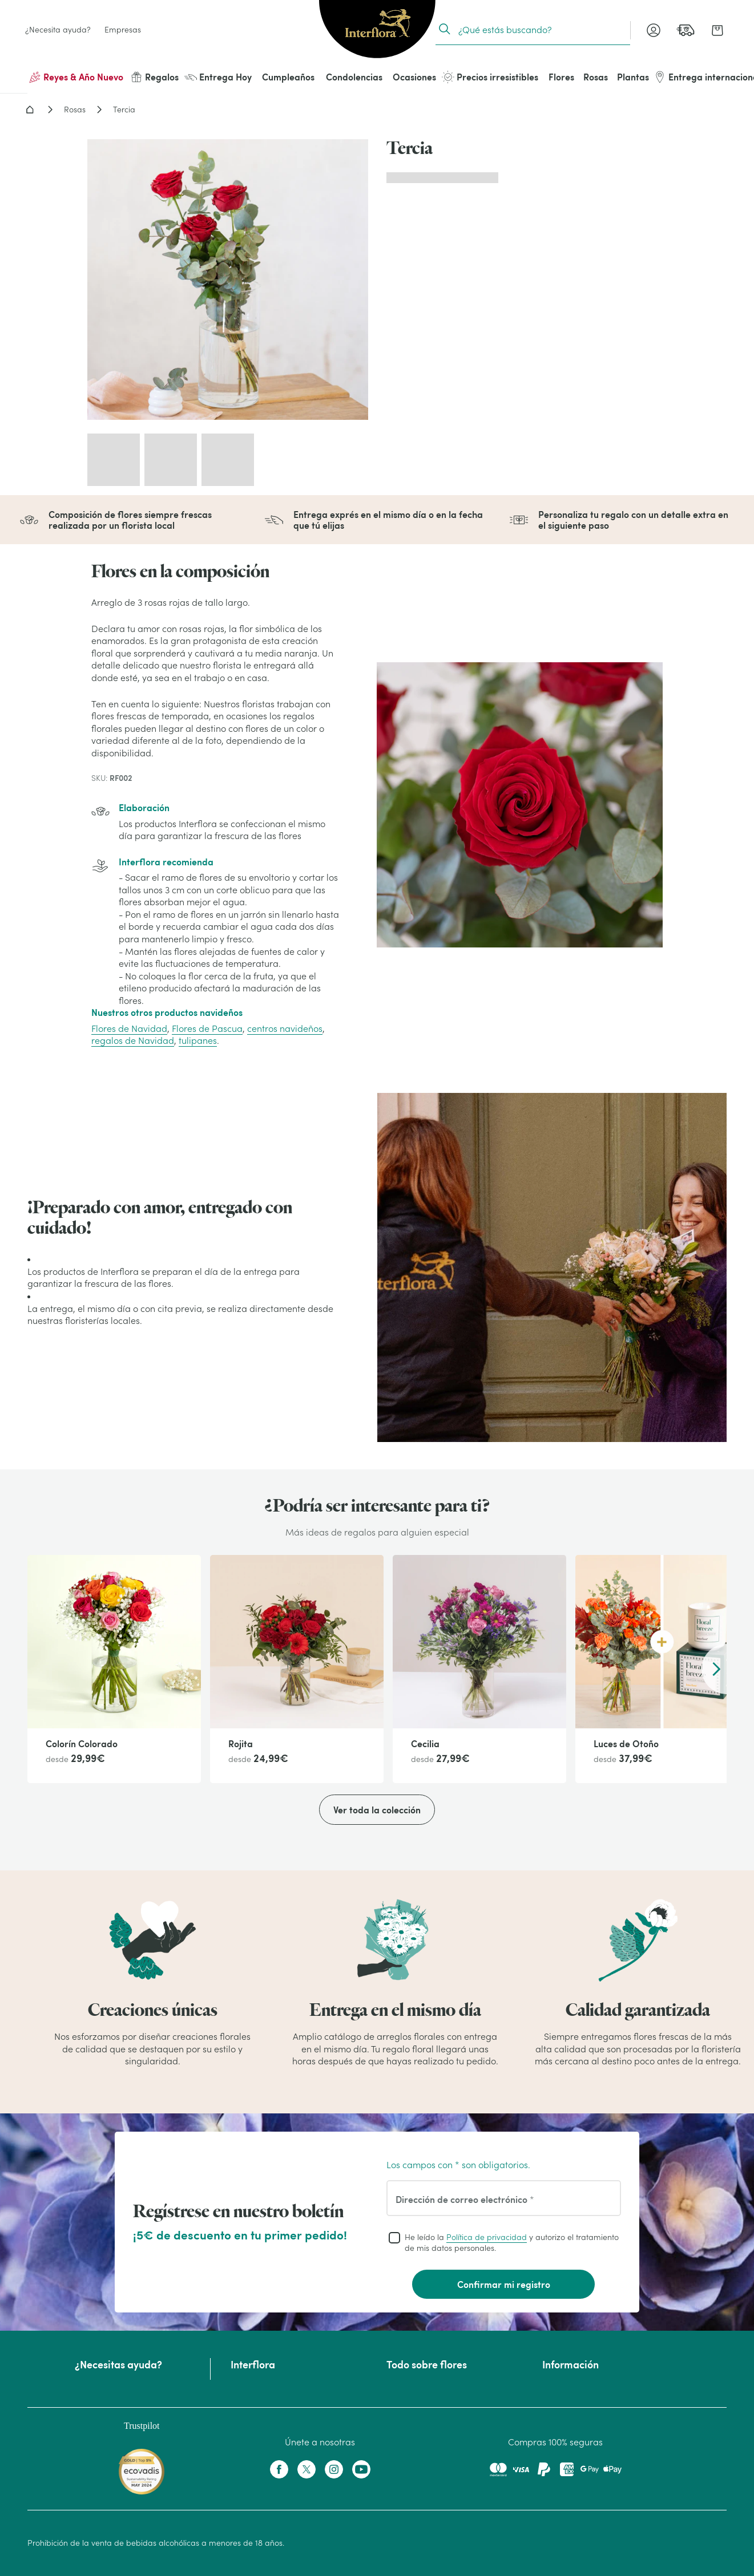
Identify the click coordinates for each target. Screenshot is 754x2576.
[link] (685, 30)
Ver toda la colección (377, 1809)
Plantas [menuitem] (633, 76)
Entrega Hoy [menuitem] (218, 76)
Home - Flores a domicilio (29, 109)
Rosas (75, 109)
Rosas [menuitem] (595, 76)
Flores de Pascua (207, 1028)
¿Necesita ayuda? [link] (58, 30)
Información (570, 2364)
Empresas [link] (122, 30)
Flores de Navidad (129, 1028)
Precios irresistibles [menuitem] (490, 76)
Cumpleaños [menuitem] (288, 76)
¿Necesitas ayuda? (118, 2364)
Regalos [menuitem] (154, 76)
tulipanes (198, 1040)
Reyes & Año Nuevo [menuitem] (76, 76)
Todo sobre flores (426, 2364)
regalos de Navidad (132, 1040)
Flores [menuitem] (561, 76)
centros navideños (284, 1028)
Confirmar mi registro (503, 2284)
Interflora (253, 2364)
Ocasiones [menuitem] (414, 76)
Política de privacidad (486, 2237)
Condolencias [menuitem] (354, 76)
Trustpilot (142, 2426)
